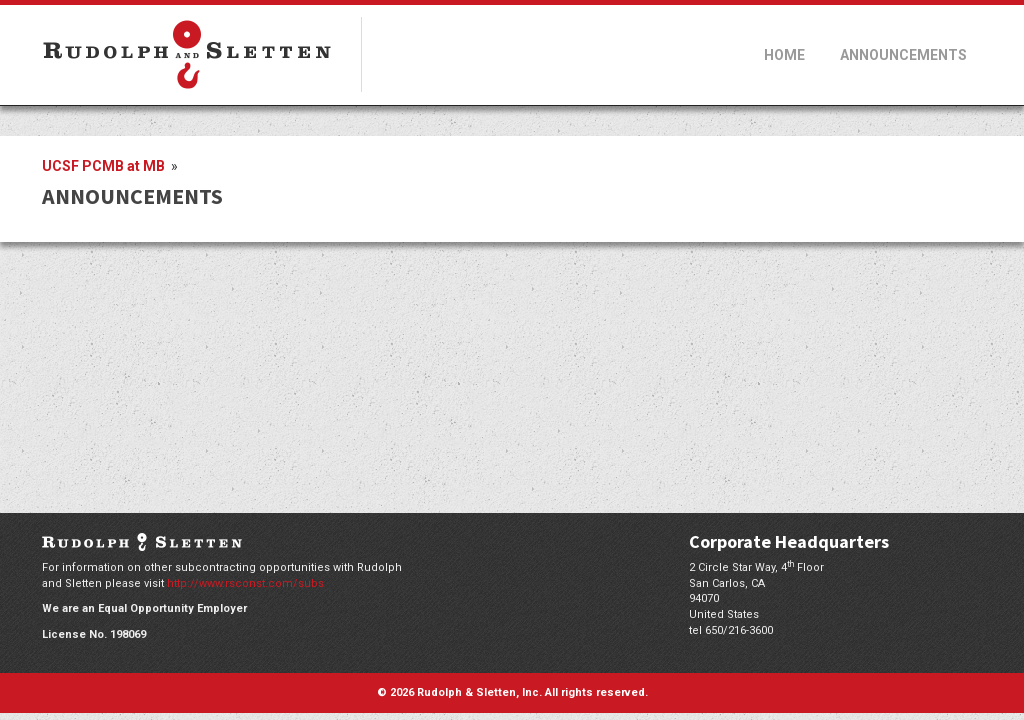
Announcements (903, 55)
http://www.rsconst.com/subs (245, 583)
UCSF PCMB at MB (105, 166)
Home (784, 55)
